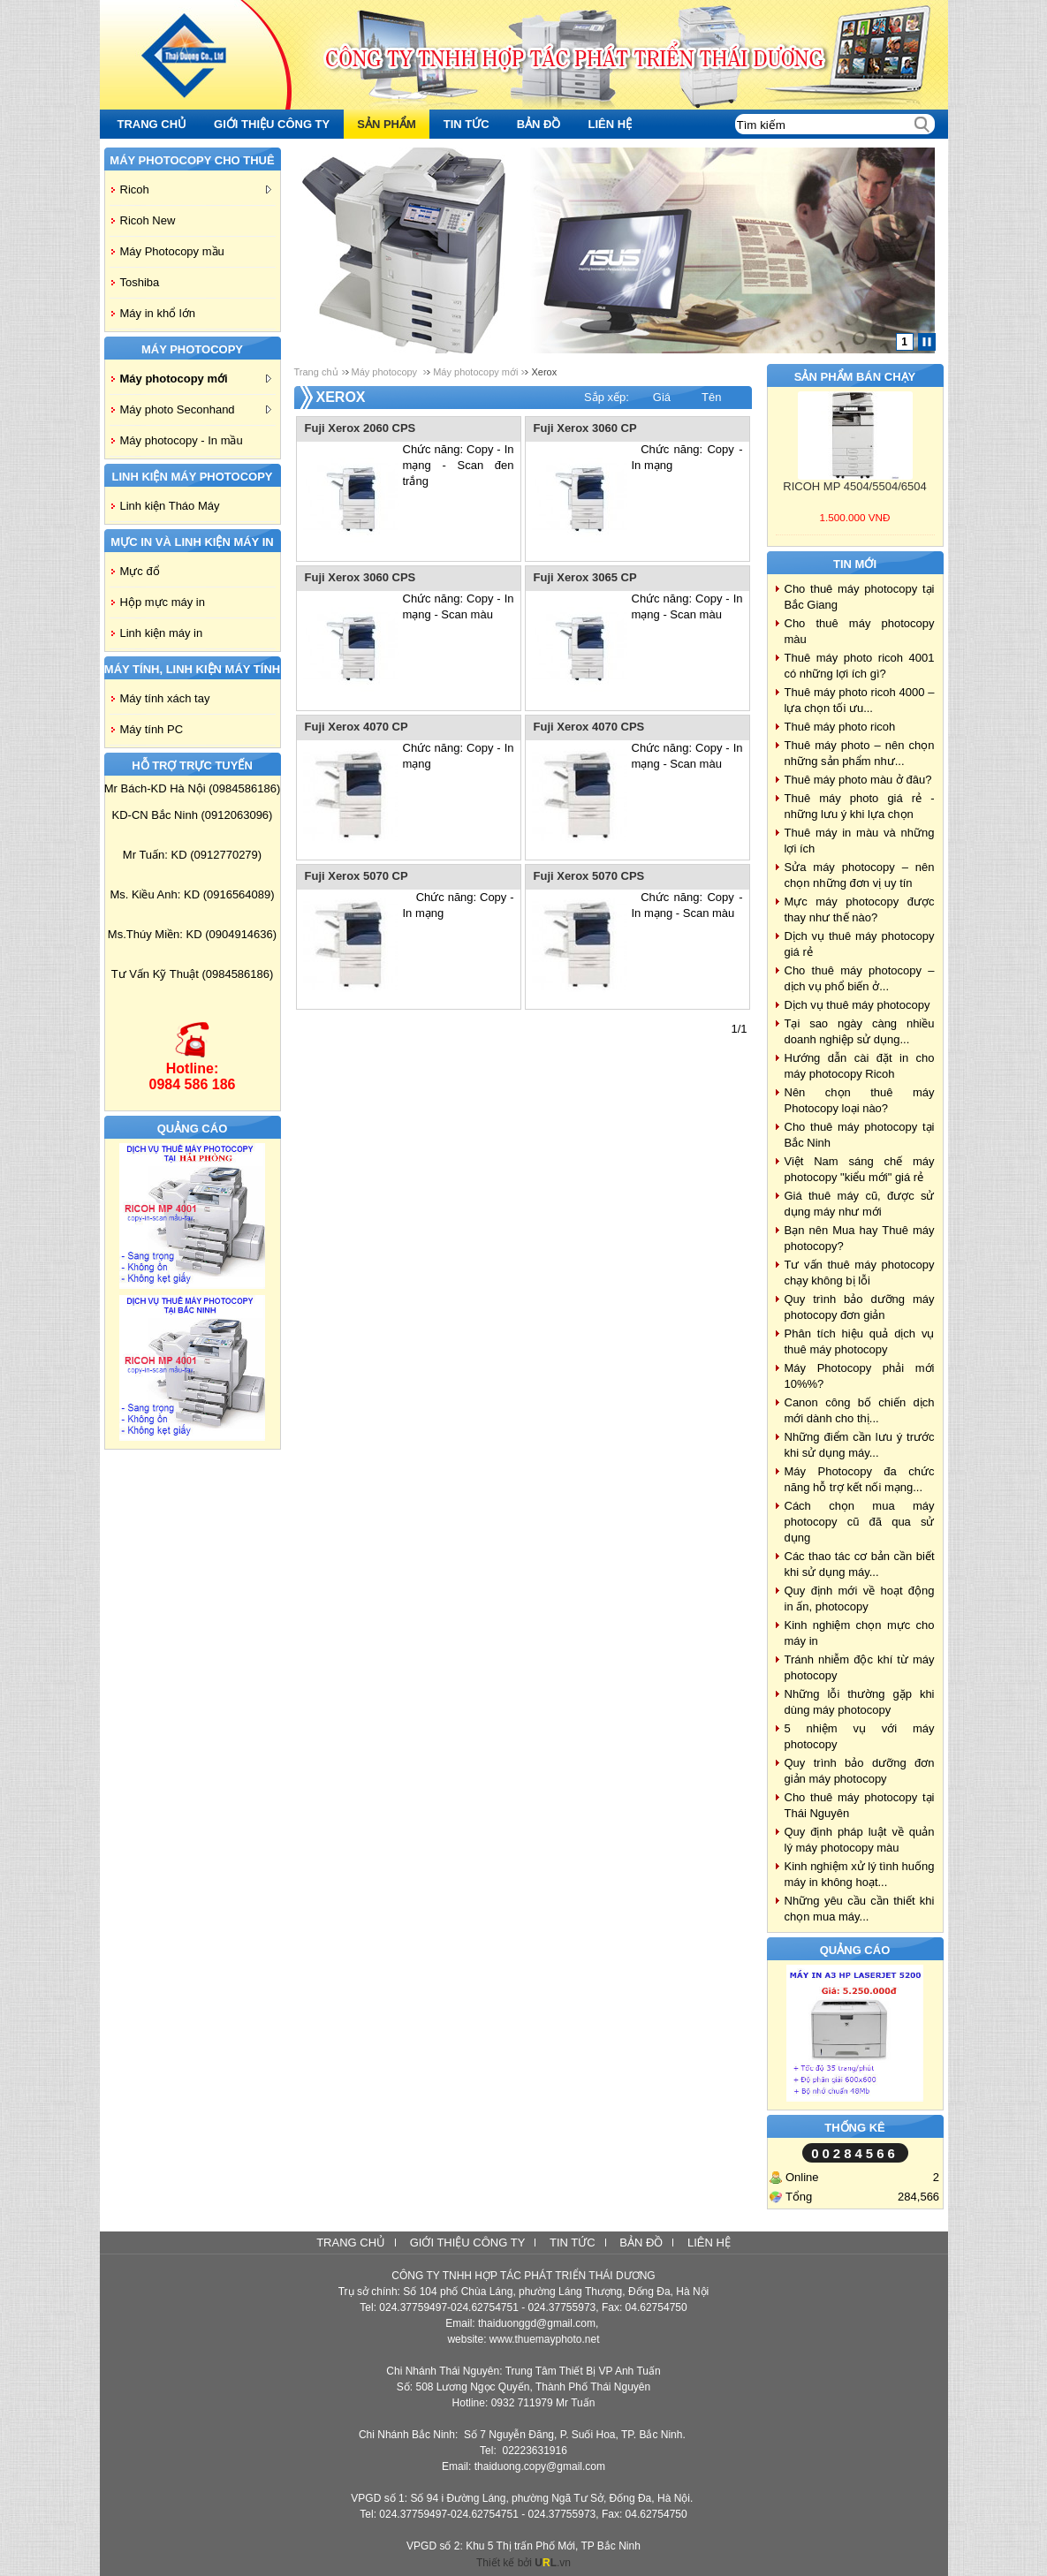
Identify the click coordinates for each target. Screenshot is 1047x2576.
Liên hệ (709, 2242)
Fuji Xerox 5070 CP (356, 876)
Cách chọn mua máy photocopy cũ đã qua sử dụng (860, 1521)
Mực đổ (140, 571)
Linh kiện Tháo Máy (170, 505)
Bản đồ (641, 2242)
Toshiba (140, 282)
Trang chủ (316, 372)
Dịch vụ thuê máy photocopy (857, 1004)
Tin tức (573, 2242)
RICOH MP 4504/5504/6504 (854, 486)
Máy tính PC (152, 729)
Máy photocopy (386, 372)
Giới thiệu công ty (468, 2242)
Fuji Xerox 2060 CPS (360, 428)
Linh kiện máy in (161, 633)
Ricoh (195, 189)
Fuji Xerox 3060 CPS (360, 577)
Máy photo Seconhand (195, 409)
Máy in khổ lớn (157, 313)
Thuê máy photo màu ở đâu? (858, 779)
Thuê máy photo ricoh (840, 726)
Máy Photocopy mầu (172, 251)
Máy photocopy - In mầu (181, 440)
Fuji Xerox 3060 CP (585, 428)
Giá (662, 397)
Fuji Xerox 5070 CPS (589, 876)
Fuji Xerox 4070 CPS (589, 726)
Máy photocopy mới (195, 378)
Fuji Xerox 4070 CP (356, 726)
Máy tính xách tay (165, 698)
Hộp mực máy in (162, 602)
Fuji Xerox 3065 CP (585, 577)
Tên (711, 397)
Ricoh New (148, 220)
